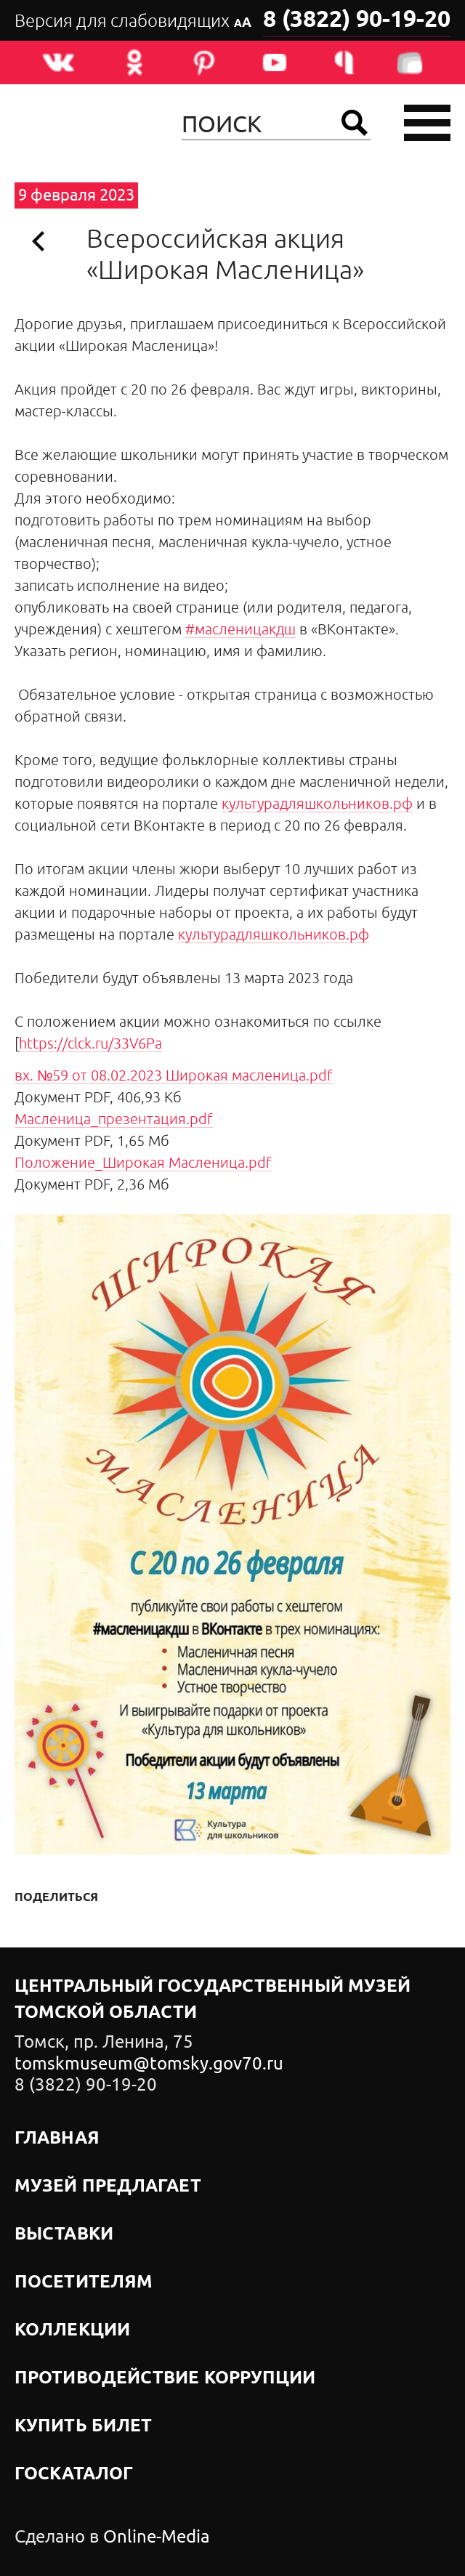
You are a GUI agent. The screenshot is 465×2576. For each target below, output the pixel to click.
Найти (354, 123)
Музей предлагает (108, 2186)
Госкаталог (74, 2474)
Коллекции (72, 2330)
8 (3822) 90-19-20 (356, 20)
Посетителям (84, 2282)
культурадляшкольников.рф (317, 803)
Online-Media (156, 2537)
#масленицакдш (240, 629)
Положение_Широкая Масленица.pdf (143, 1162)
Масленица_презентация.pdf (114, 1118)
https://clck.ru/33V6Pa (90, 1043)
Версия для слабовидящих (133, 21)
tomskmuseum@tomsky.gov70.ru (149, 2064)
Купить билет (83, 2426)
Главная (57, 2138)
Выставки (64, 2234)
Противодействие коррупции (165, 2378)
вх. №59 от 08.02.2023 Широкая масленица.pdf (174, 1075)
